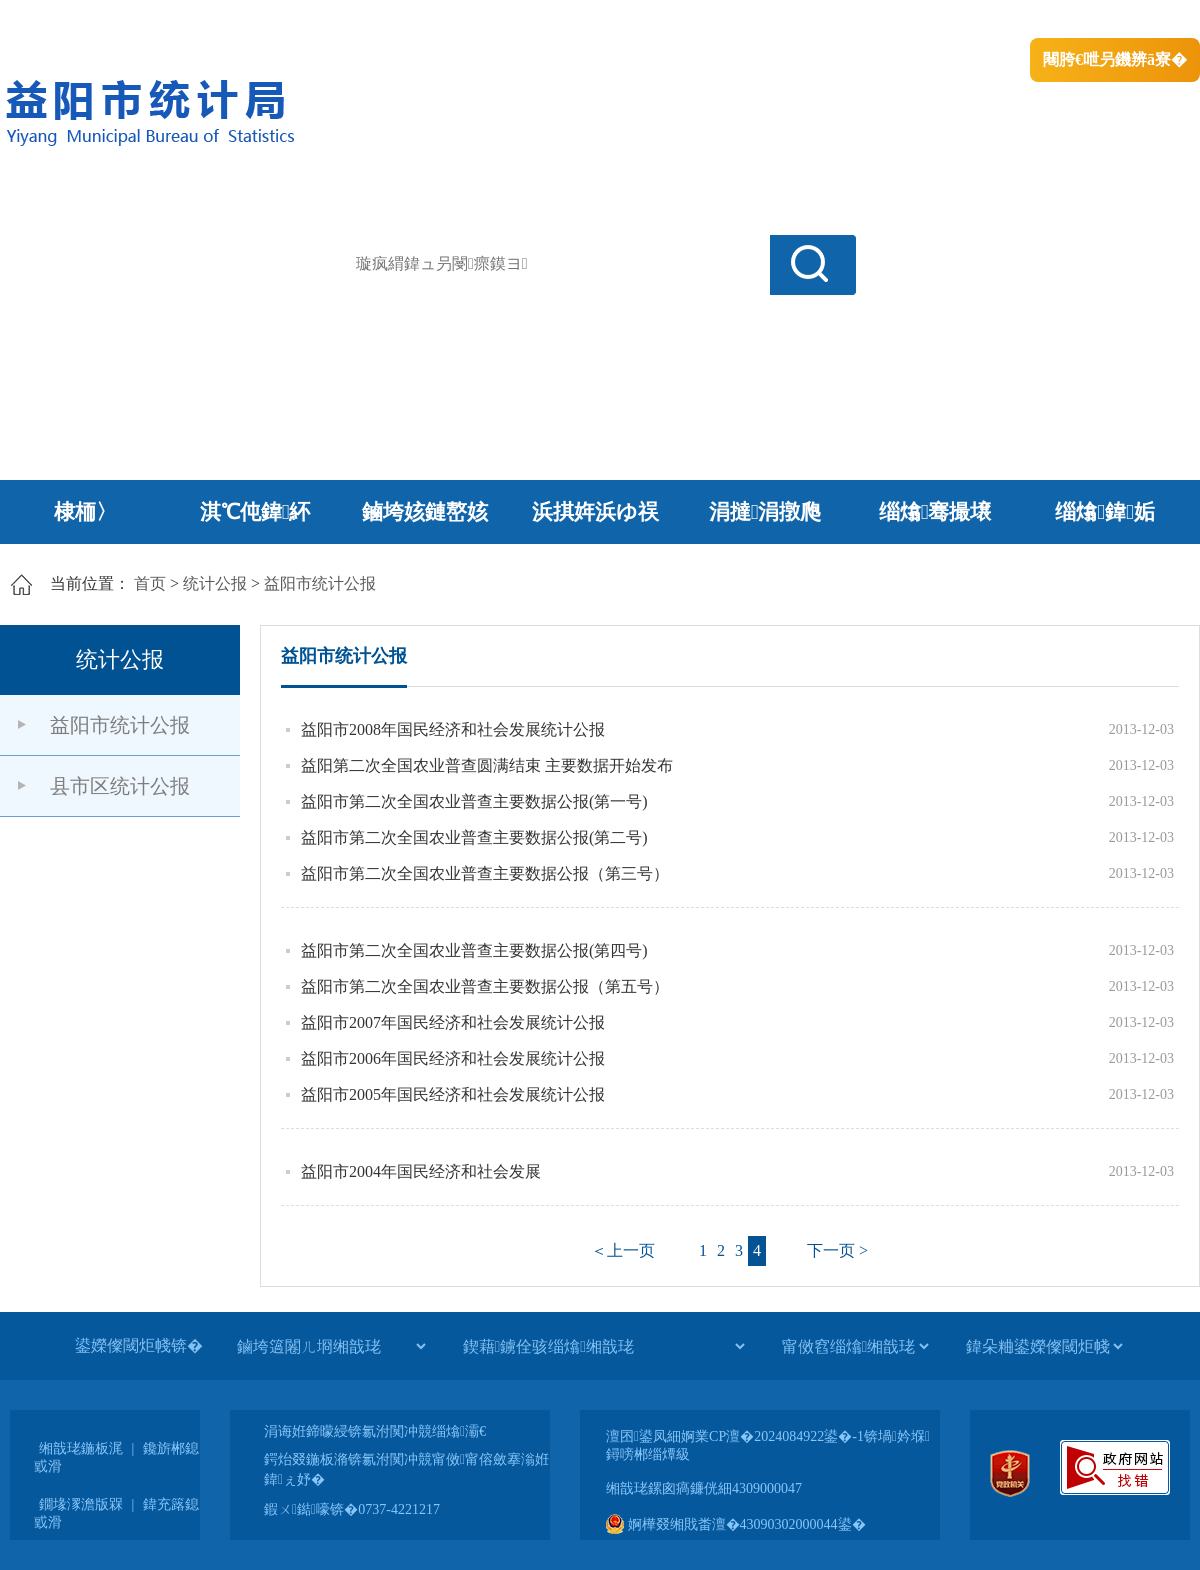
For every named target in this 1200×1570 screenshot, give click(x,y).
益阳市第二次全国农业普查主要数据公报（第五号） (485, 986)
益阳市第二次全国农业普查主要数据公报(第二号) (474, 837)
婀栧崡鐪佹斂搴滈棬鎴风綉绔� (226, 20)
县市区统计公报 (120, 786)
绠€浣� (943, 20)
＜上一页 (623, 1250)
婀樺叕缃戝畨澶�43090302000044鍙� (736, 1524)
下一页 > (837, 1250)
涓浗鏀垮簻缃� (56, 20)
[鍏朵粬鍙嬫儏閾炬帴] (1044, 1346)
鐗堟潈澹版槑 (81, 1504)
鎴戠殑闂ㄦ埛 (857, 20)
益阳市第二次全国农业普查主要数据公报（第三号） (485, 873)
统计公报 (215, 583)
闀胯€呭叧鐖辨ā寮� (1115, 59)
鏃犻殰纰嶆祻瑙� (1139, 20)
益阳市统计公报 (320, 583)
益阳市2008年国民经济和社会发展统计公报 (453, 729)
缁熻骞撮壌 (935, 512)
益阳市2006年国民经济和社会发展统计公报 (453, 1058)
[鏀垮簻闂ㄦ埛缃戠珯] (331, 1346)
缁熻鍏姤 (1104, 512)
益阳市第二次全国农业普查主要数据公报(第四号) (474, 950)
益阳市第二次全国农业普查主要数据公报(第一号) (474, 801)
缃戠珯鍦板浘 (81, 1448)
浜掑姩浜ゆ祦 (595, 512)
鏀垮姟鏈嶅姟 (425, 512)
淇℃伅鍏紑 (255, 512)
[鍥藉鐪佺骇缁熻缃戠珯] (603, 1346)
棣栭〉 (85, 512)
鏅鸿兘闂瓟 (1025, 20)
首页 (150, 583)
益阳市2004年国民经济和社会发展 (421, 1171)
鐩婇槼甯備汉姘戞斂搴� (421, 20)
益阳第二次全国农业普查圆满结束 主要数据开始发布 (487, 765)
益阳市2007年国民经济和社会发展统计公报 (453, 1022)
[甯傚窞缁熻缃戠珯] (855, 1346)
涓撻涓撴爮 (765, 512)
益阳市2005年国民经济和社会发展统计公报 (453, 1094)
